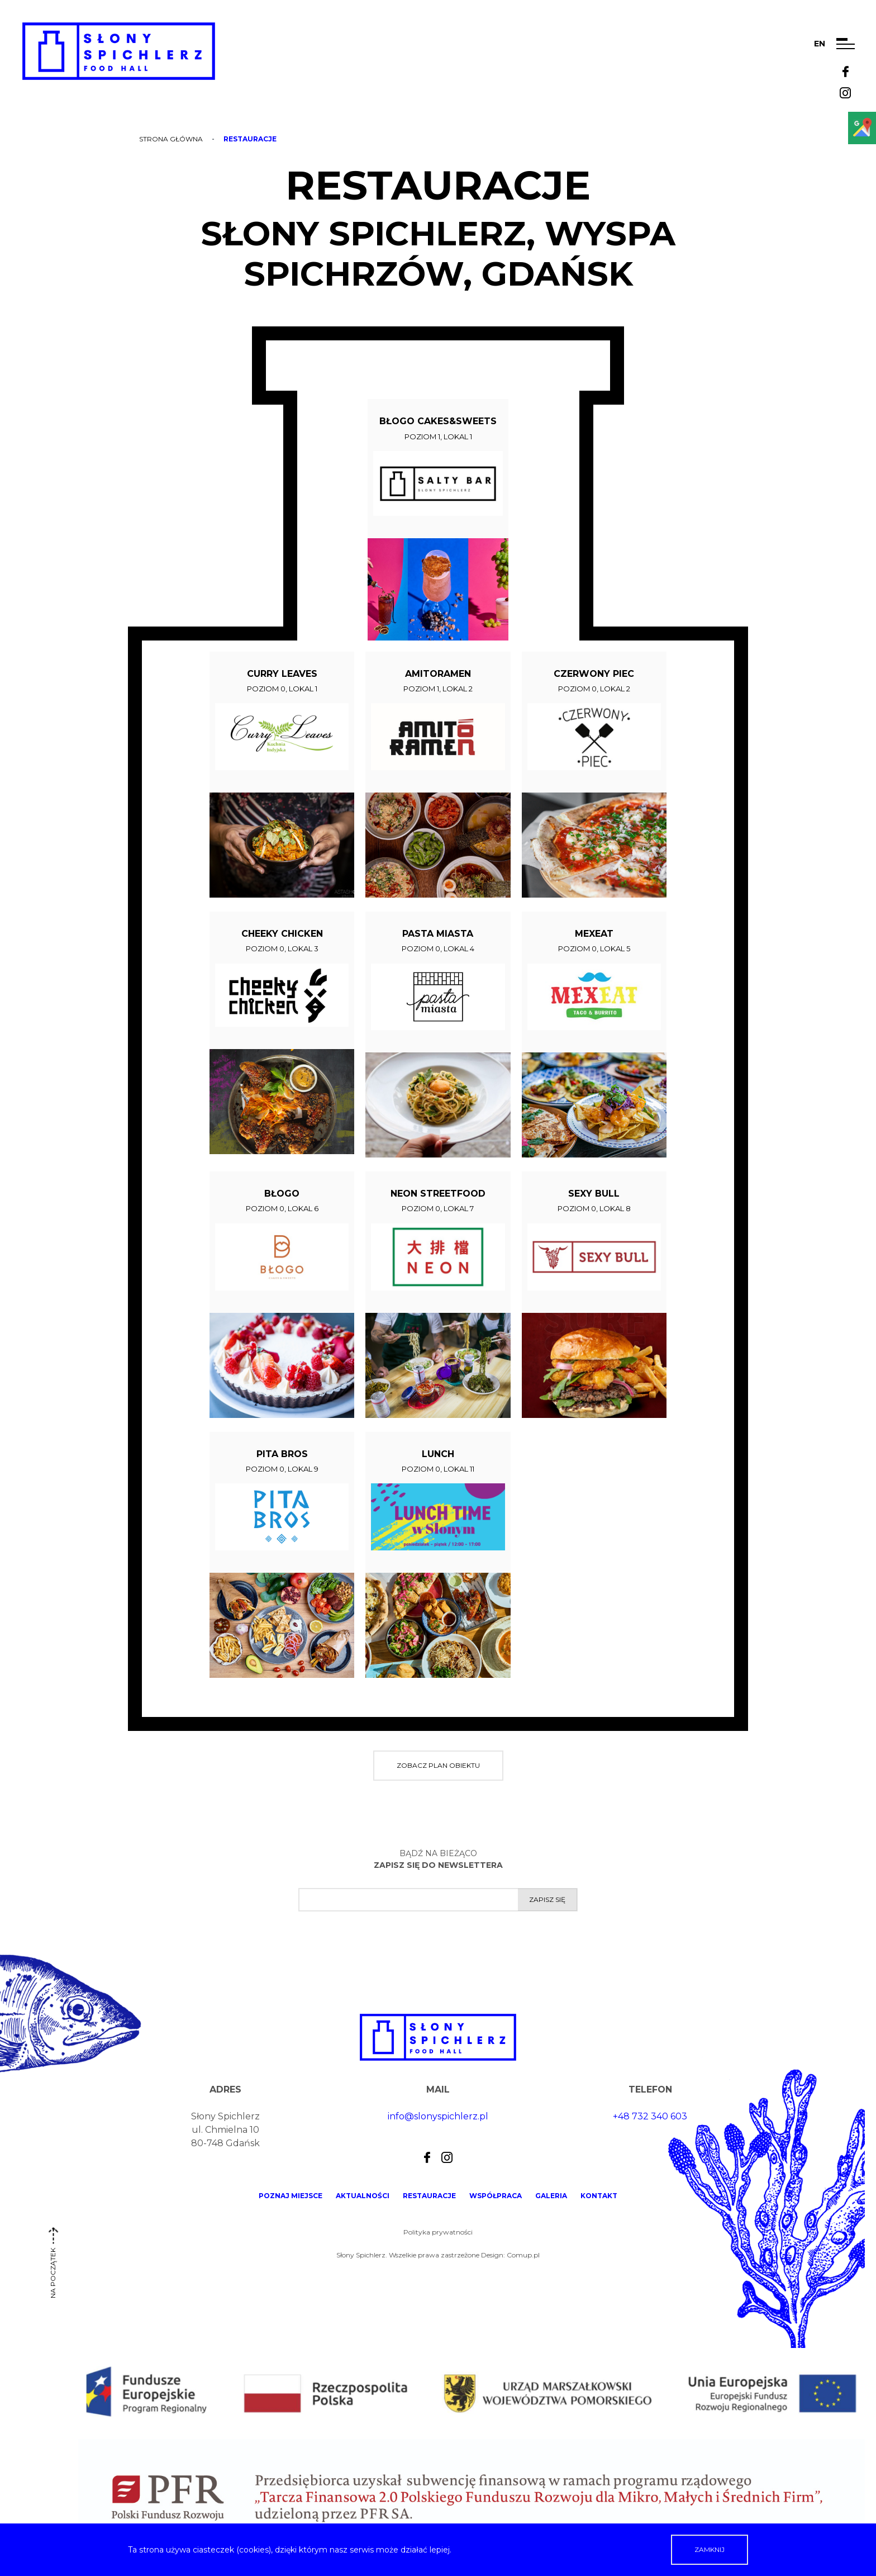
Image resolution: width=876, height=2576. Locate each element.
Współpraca (495, 2195)
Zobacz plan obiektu (438, 1765)
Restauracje (429, 2195)
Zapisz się (547, 1899)
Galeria (551, 2195)
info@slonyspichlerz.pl (438, 2116)
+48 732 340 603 (650, 2116)
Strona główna (171, 139)
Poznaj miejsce (290, 2195)
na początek (53, 2267)
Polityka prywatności (438, 2232)
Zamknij (709, 2549)
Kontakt (598, 2195)
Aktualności (362, 2195)
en (819, 44)
